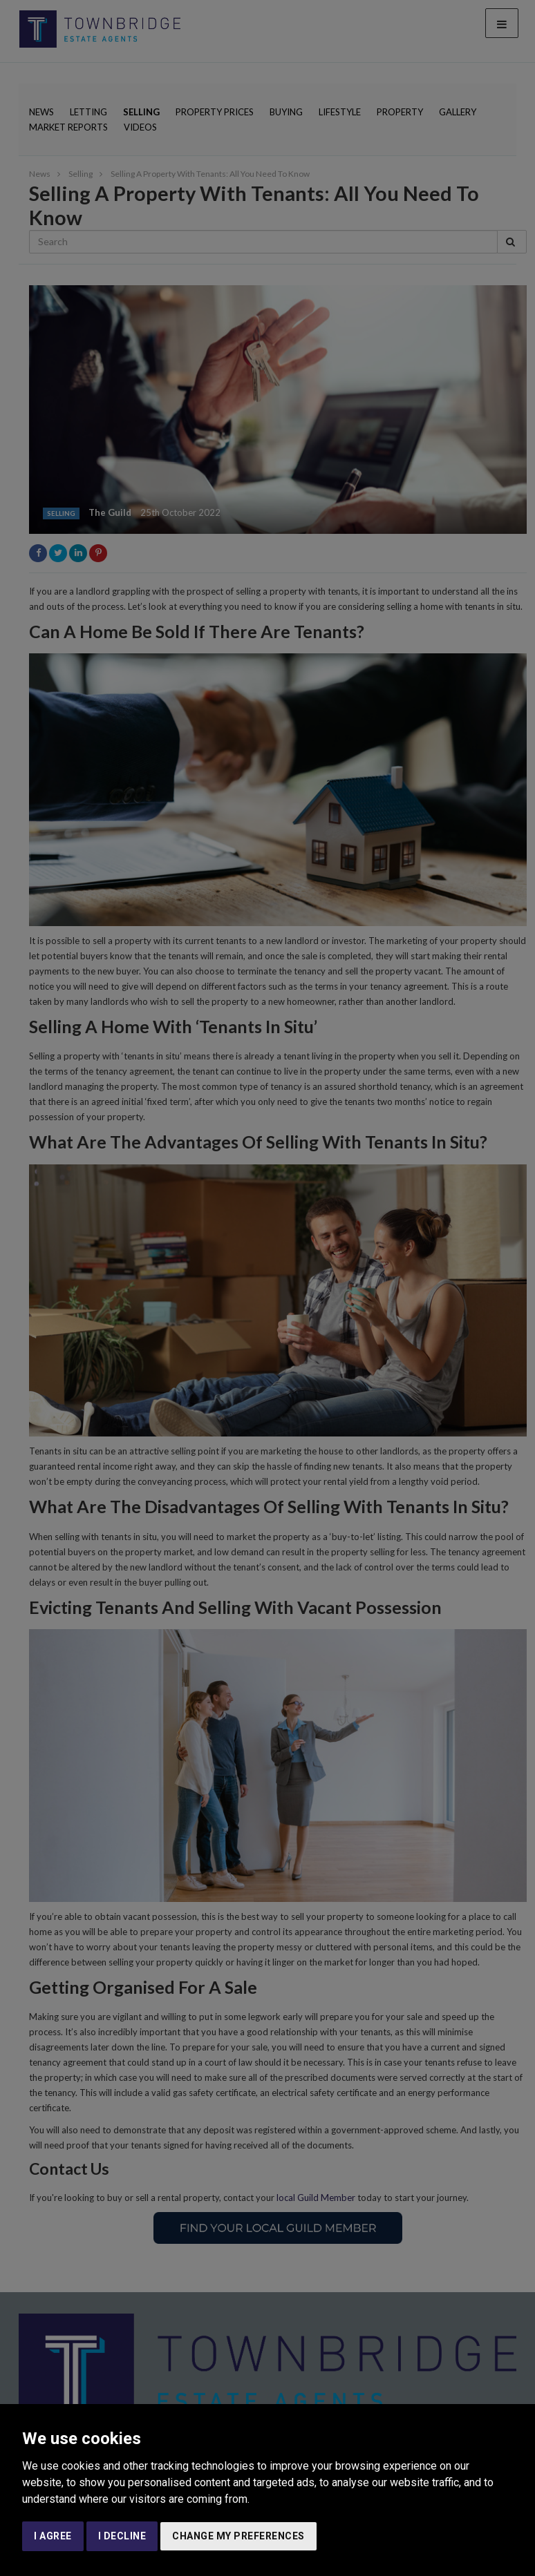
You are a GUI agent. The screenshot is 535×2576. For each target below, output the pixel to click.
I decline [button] (122, 2535)
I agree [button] (53, 2535)
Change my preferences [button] (238, 2535)
